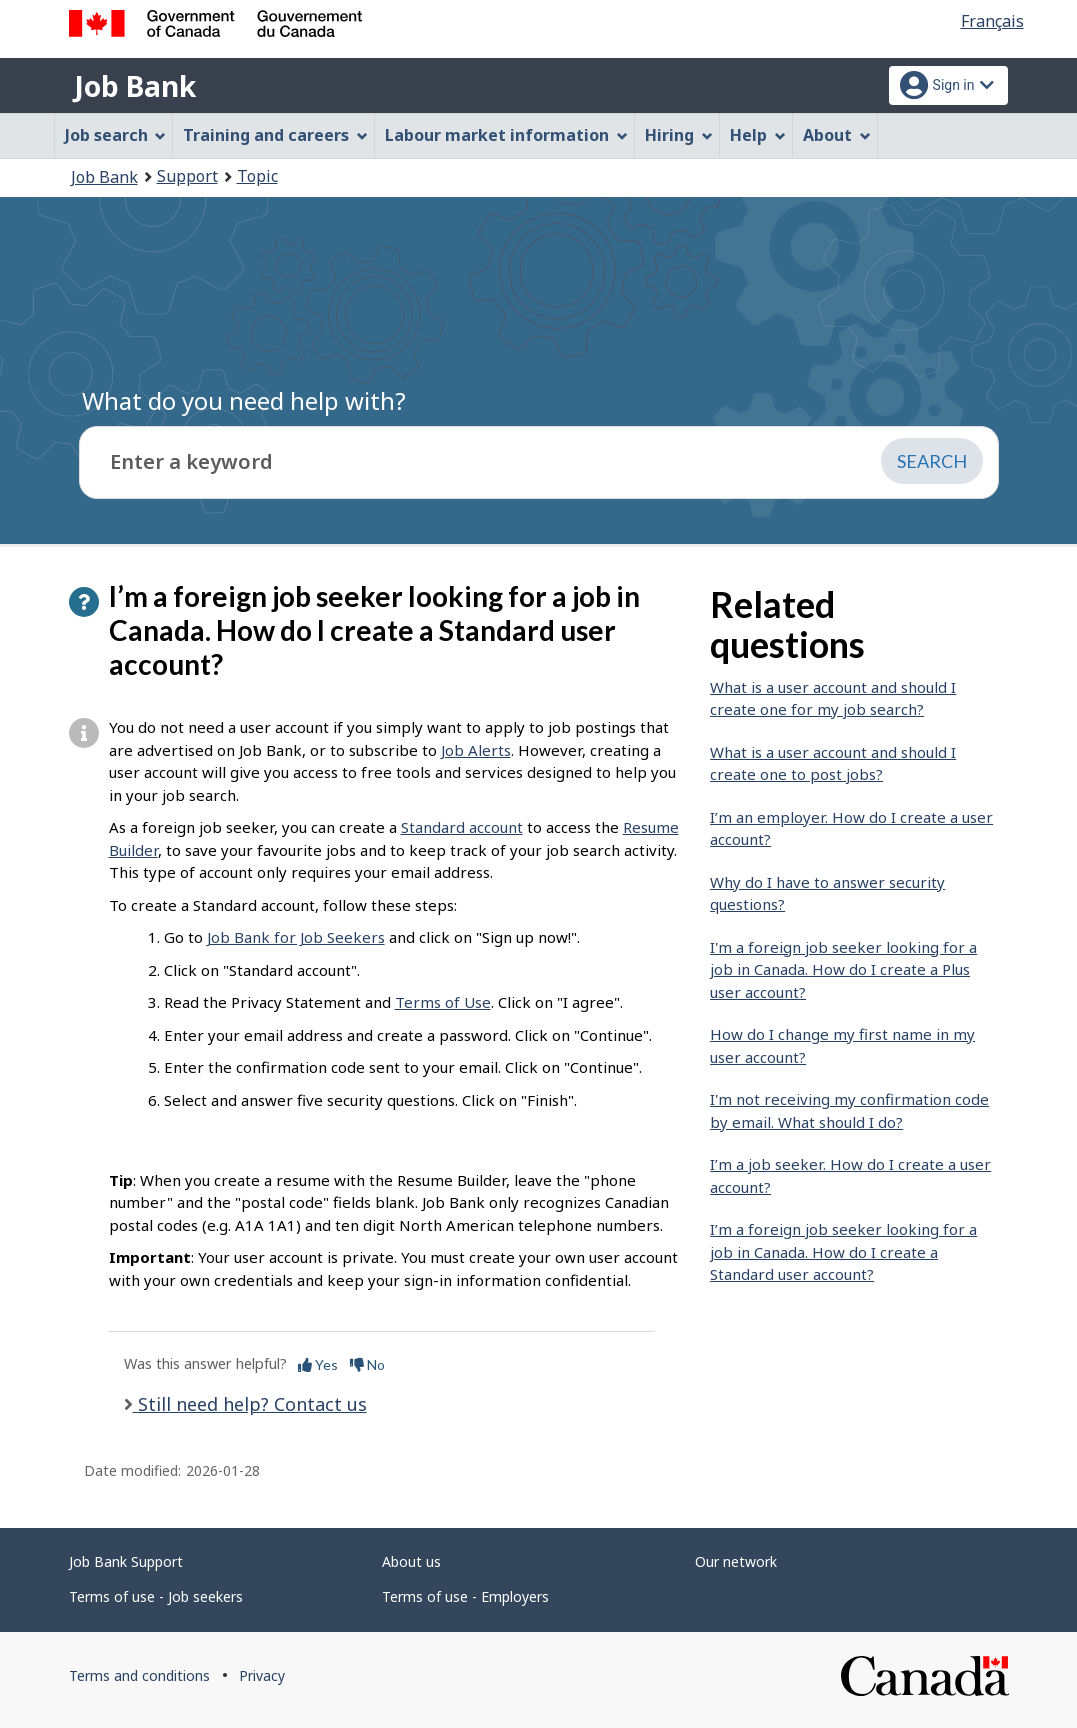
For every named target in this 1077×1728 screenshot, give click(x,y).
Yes (318, 1364)
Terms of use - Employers (465, 1596)
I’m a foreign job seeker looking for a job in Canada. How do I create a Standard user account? (843, 1251)
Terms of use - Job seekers (156, 1596)
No (367, 1364)
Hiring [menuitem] (679, 135)
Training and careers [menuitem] (275, 135)
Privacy (262, 1675)
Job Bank (135, 86)
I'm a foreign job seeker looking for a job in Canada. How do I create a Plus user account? (843, 969)
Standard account (462, 827)
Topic (257, 176)
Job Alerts (476, 750)
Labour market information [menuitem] (506, 135)
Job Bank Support (126, 1561)
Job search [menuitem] (116, 135)
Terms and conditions (139, 1675)
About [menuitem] (837, 135)
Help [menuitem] (758, 135)
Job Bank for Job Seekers (296, 937)
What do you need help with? (244, 400)
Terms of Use (443, 1002)
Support (187, 176)
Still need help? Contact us (250, 1404)
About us (411, 1561)
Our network (736, 1561)
